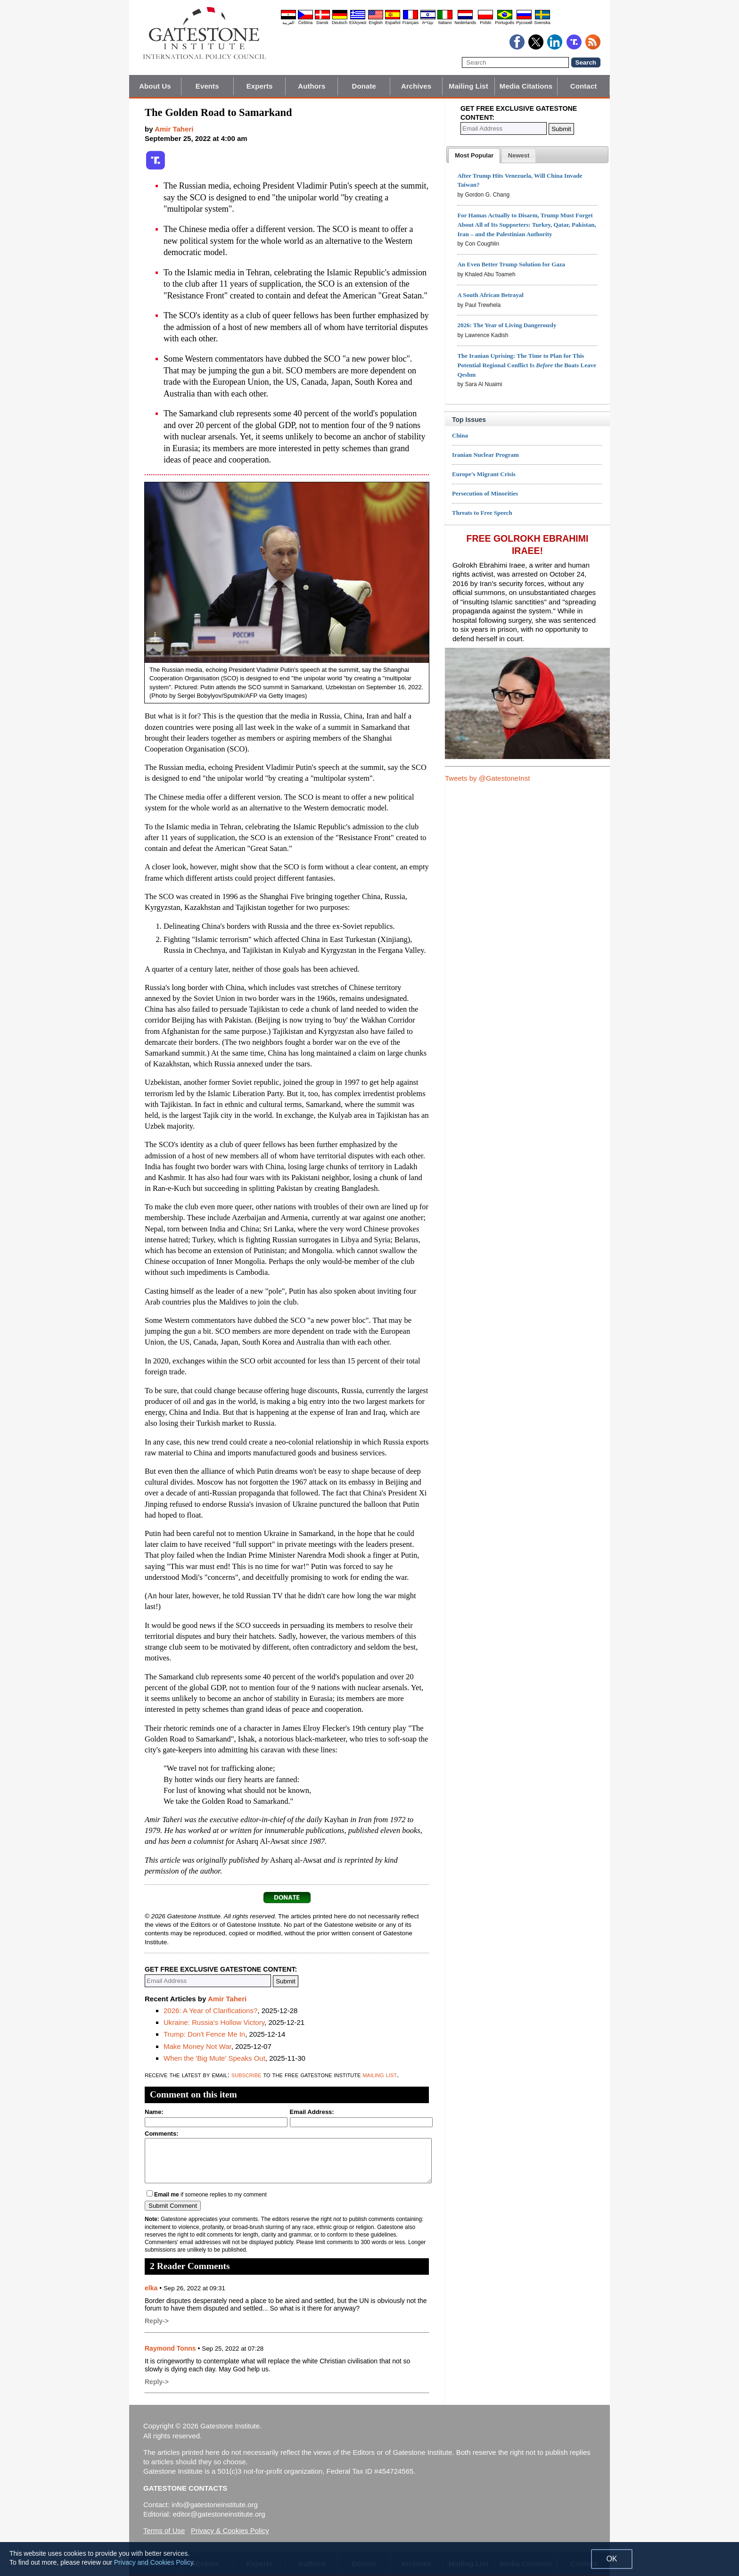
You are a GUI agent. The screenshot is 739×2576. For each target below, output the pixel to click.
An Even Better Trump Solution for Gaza (511, 264)
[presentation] (474, 156)
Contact (583, 86)
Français (410, 22)
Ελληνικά (357, 22)
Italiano (445, 22)
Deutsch (339, 22)
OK (611, 2559)
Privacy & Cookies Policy (230, 2530)
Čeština (305, 22)
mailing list (379, 2075)
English (376, 22)
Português (504, 22)
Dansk (322, 22)
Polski (485, 22)
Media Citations (526, 86)
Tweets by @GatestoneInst (487, 778)
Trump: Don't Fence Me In (204, 2034)
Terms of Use (164, 2530)
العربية (288, 22)
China (460, 435)
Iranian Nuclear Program (485, 454)
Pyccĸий (524, 22)
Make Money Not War (197, 2046)
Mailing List (468, 86)
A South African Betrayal (490, 294)
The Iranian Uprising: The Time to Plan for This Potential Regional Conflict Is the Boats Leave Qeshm (526, 365)
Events (207, 86)
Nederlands (465, 22)
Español (393, 22)
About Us (155, 86)
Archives (416, 86)
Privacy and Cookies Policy (153, 2562)
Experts (259, 86)
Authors (311, 86)
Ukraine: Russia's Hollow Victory (214, 2022)
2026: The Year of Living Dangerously (506, 325)
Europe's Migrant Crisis (484, 474)
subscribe (246, 2075)
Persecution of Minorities (485, 493)
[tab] (474, 155)
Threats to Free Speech (482, 512)
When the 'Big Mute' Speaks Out (214, 2058)
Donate (364, 86)
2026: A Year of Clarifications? (210, 2010)
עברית (428, 22)
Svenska (542, 22)
